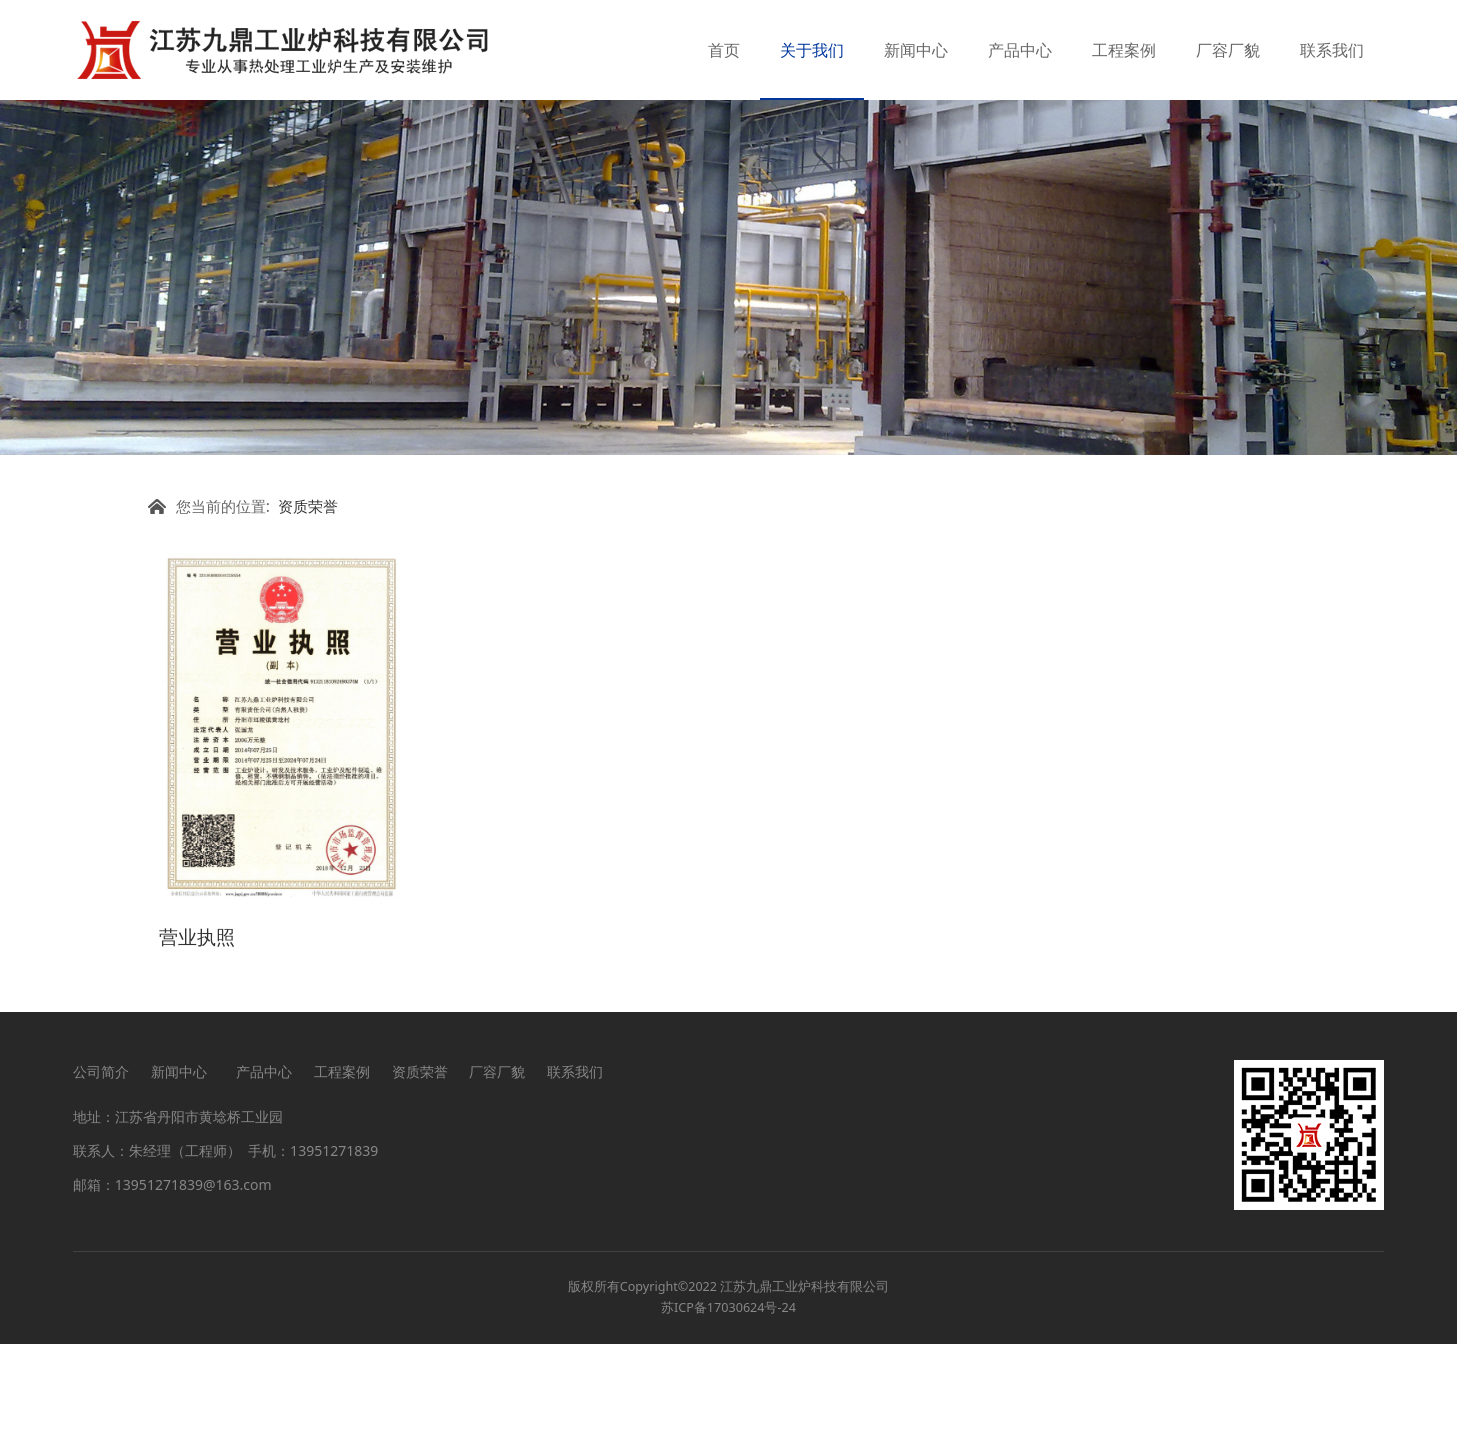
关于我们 (812, 50)
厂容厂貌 (1228, 50)
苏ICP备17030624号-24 (728, 1402)
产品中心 (1020, 50)
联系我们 (1332, 50)
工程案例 (1124, 50)
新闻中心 (916, 50)
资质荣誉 (308, 606)
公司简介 (101, 1165)
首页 (724, 50)
